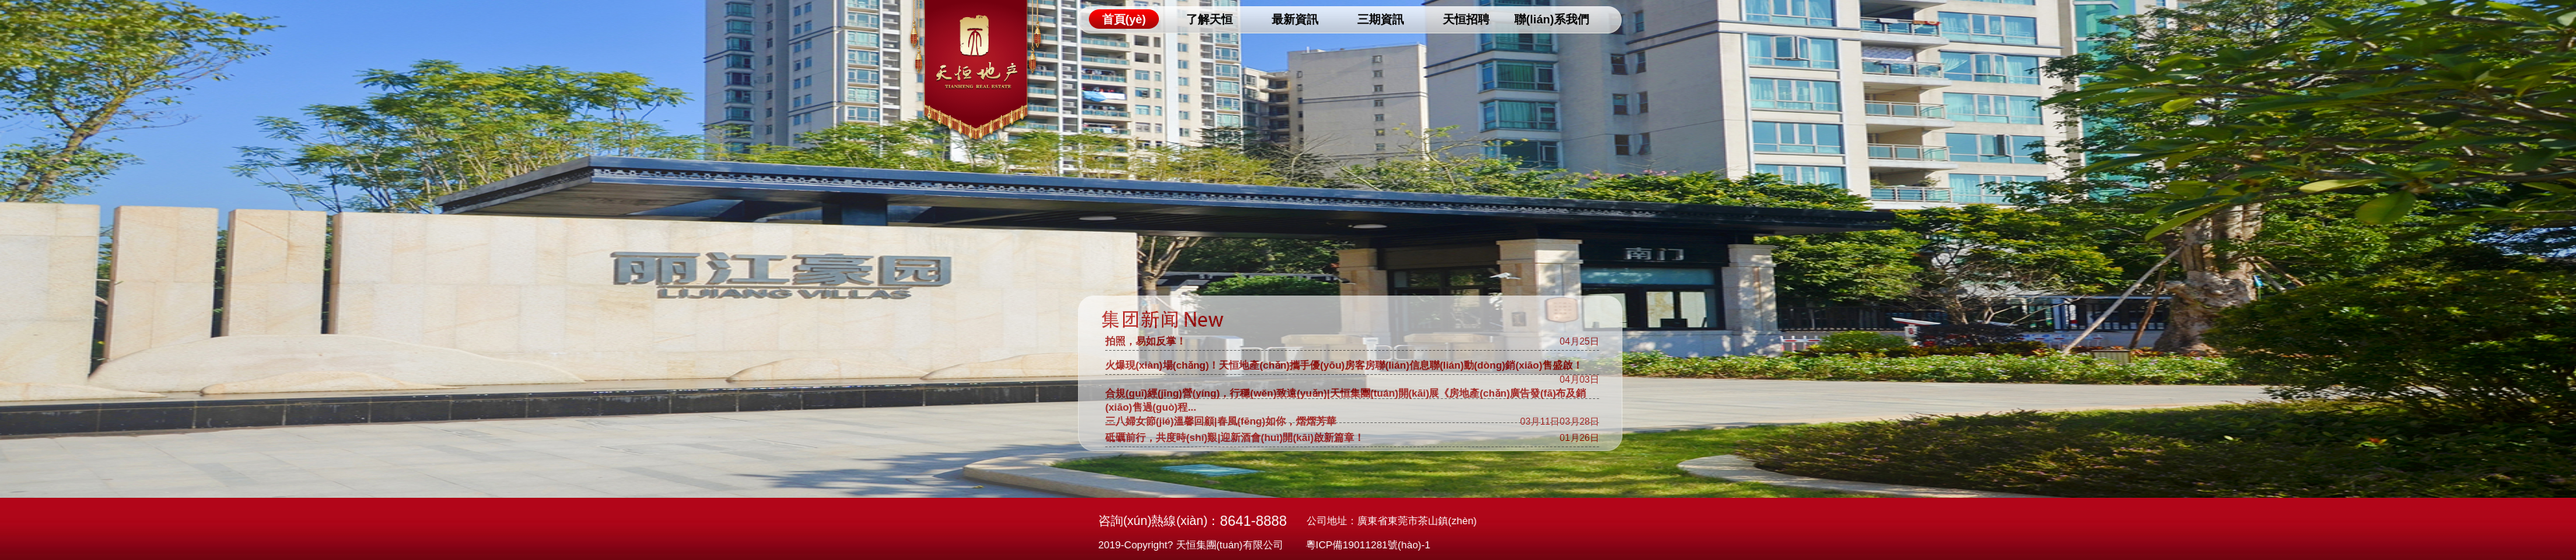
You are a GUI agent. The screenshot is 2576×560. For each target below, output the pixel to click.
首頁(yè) (1124, 19)
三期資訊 (1380, 19)
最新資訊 (1295, 19)
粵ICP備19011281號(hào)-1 (1368, 545)
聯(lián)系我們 (1551, 19)
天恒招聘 (1466, 19)
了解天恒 (1209, 19)
